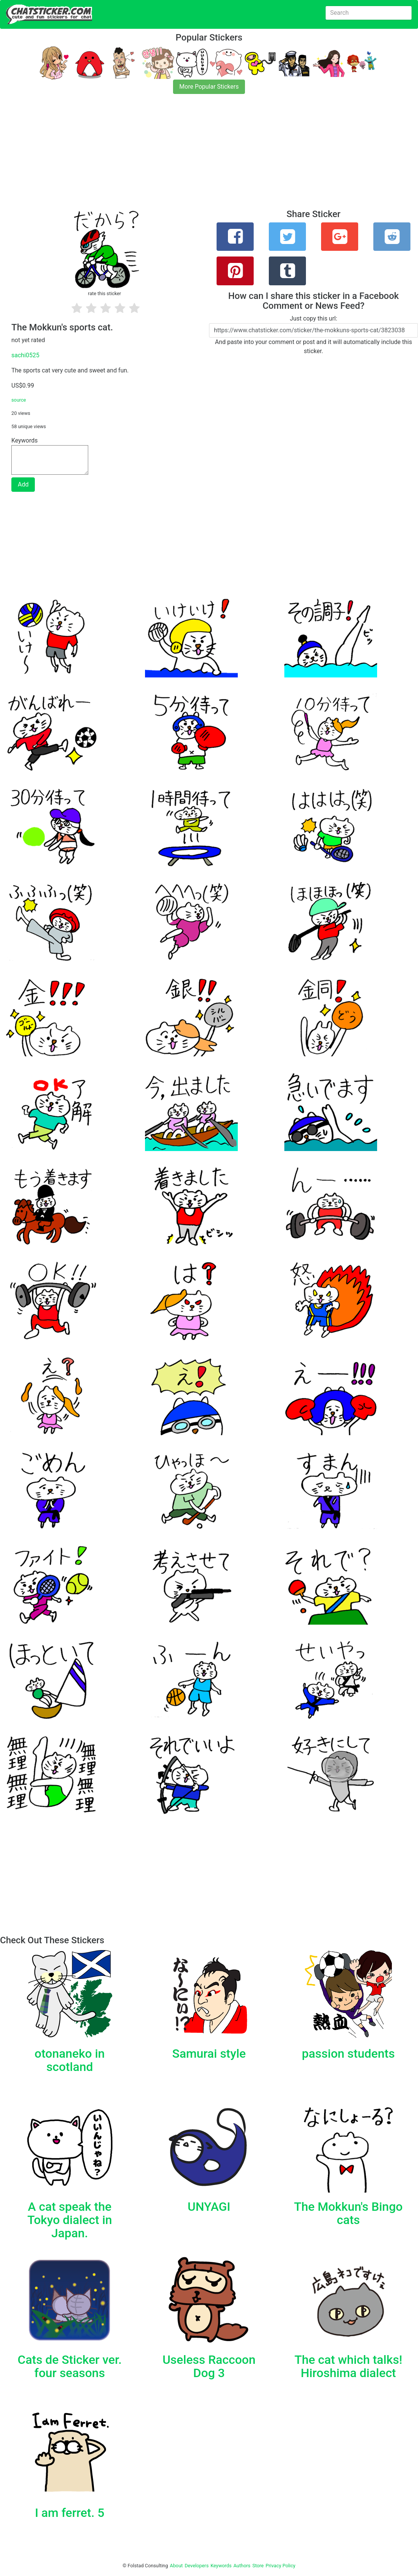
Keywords (221, 2565)
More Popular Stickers (209, 86)
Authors (242, 2565)
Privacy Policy (280, 2565)
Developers (197, 2565)
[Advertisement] (209, 156)
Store (258, 2565)
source (18, 400)
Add (23, 484)
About (176, 2565)
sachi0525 (25, 355)
